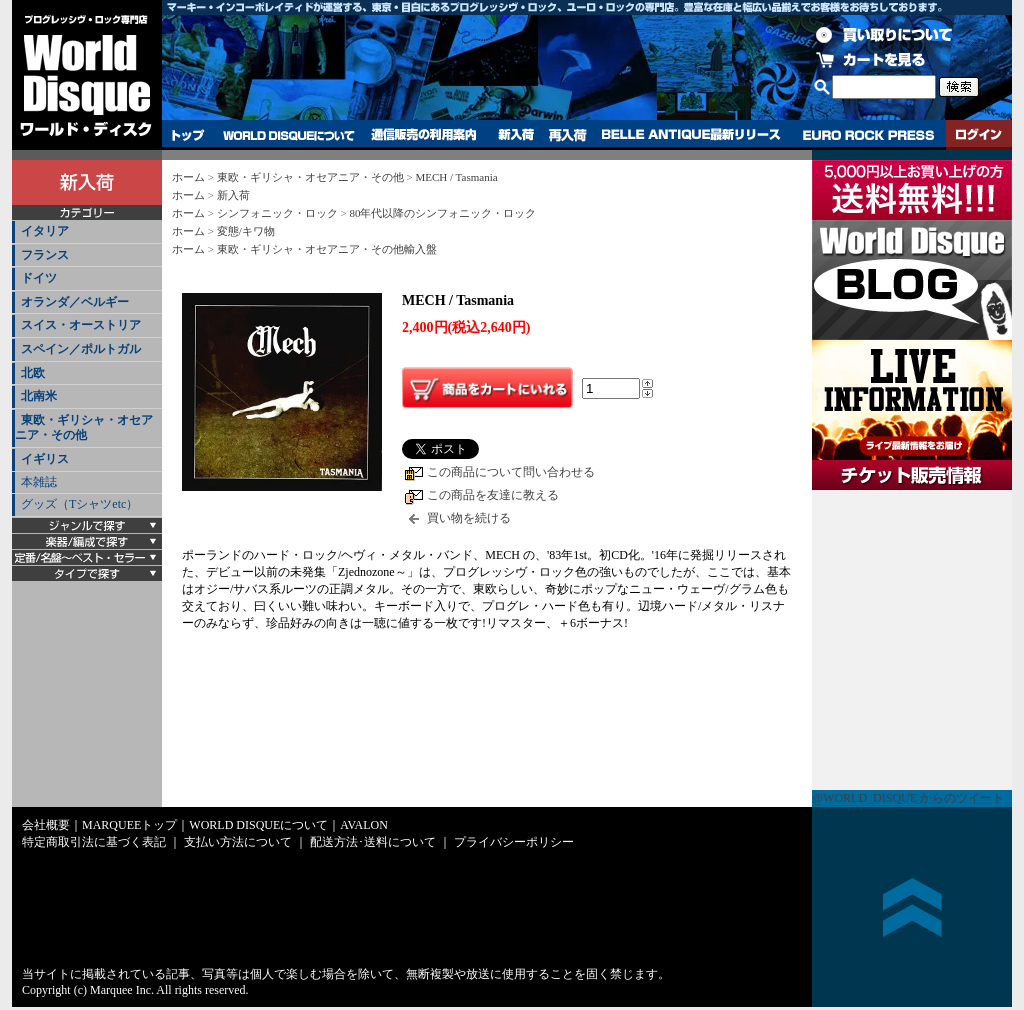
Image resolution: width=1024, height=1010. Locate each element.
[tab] (87, 232)
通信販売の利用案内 (423, 135)
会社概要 (46, 825)
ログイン (979, 135)
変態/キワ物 (246, 231)
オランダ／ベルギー (75, 302)
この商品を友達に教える (493, 495)
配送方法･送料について (373, 842)
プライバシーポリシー (514, 842)
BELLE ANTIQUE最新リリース (691, 135)
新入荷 (516, 135)
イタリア (45, 231)
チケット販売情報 (912, 640)
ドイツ (39, 278)
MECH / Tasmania (456, 177)
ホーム (188, 177)
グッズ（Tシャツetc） (79, 504)
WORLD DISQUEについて (288, 135)
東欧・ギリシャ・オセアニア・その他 (84, 428)
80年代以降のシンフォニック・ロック (442, 213)
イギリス (45, 459)
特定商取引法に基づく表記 (94, 842)
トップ (188, 135)
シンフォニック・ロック (277, 213)
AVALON (364, 825)
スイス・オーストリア (81, 325)
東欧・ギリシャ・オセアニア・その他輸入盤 (327, 249)
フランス (45, 255)
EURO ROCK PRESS (868, 135)
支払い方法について (238, 842)
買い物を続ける (469, 518)
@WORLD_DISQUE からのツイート (908, 798)
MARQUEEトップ (129, 825)
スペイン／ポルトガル (81, 349)
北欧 (33, 373)
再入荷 (568, 135)
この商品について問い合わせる (511, 472)
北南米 (39, 396)
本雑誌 (39, 482)
